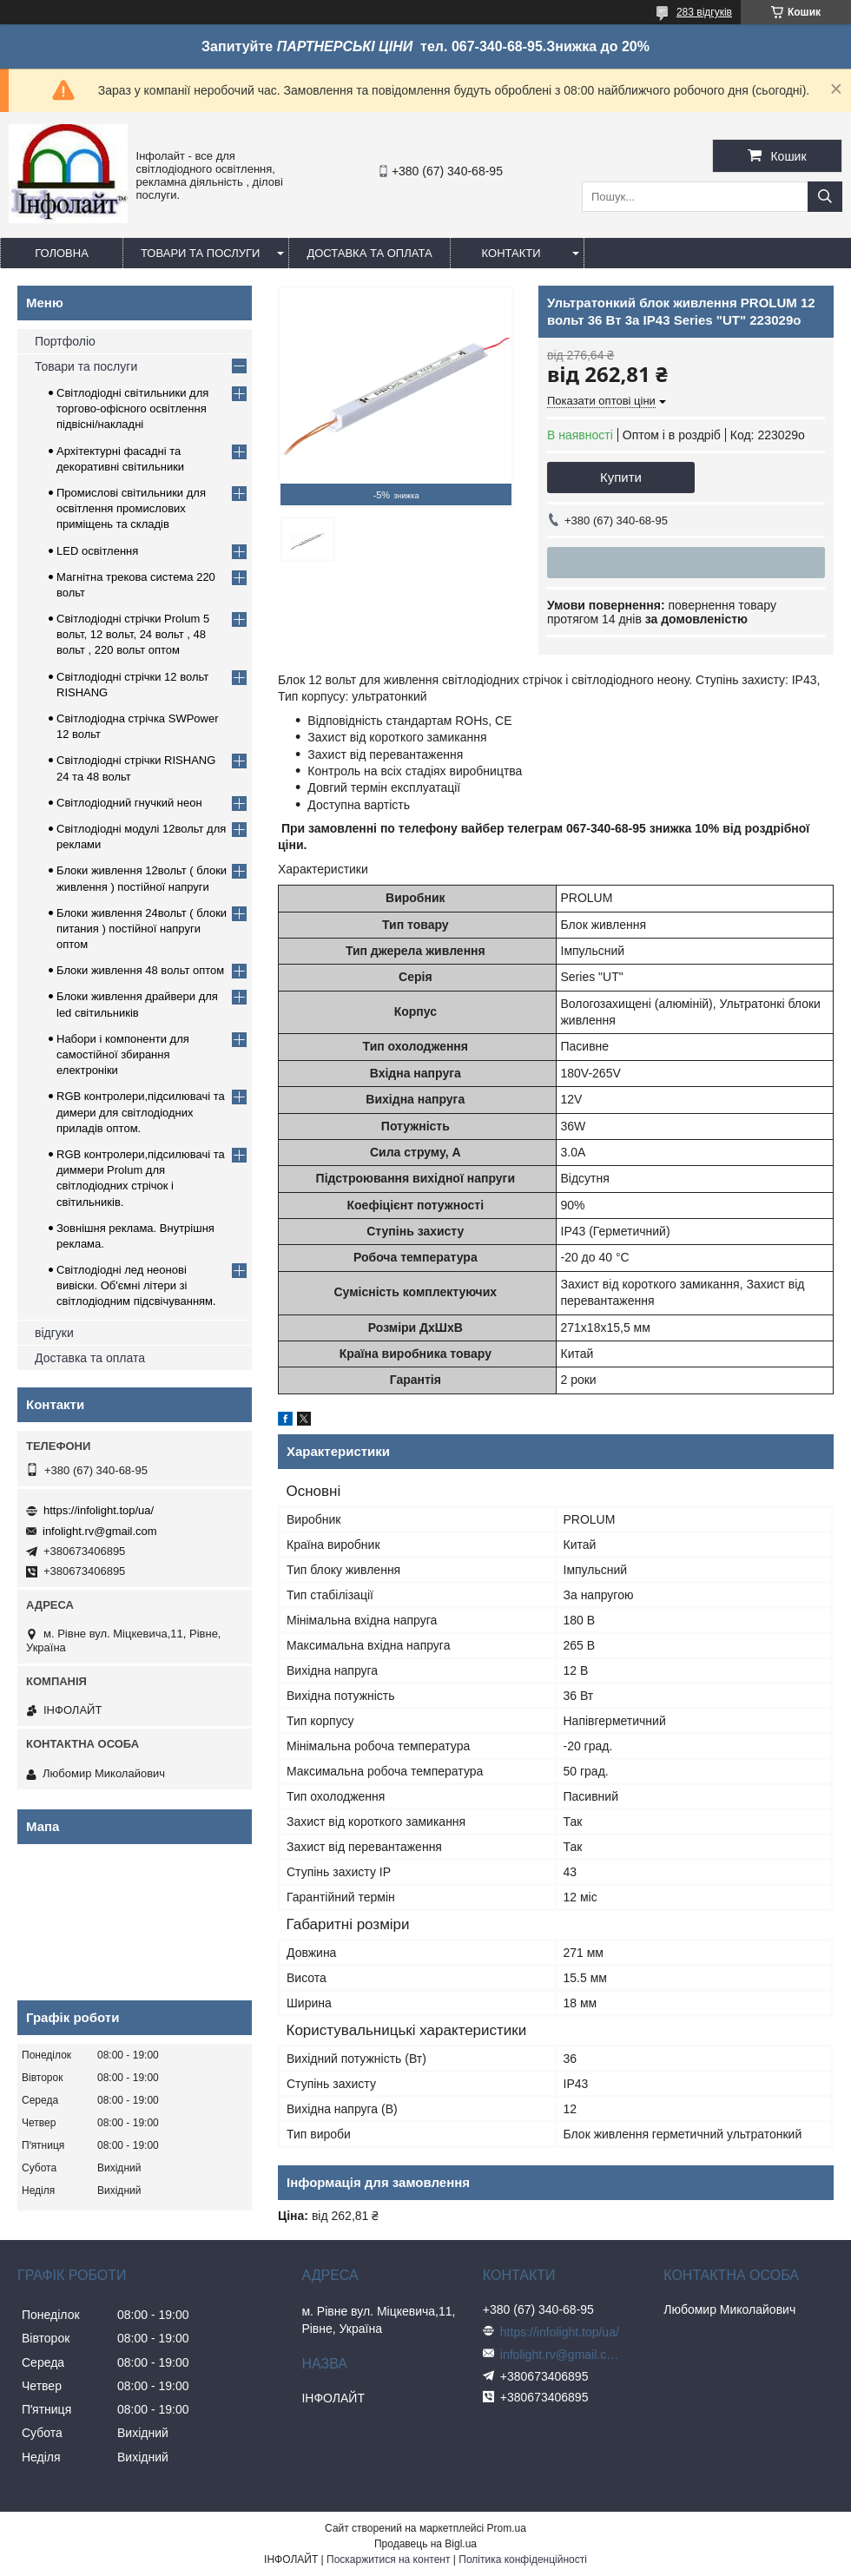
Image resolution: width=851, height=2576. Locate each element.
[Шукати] (825, 196)
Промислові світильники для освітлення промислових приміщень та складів (131, 508)
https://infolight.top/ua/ (98, 1510)
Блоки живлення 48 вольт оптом (140, 970)
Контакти (511, 253)
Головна (62, 253)
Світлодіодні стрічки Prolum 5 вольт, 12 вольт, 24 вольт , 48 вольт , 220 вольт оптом (132, 634)
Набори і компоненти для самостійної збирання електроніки (122, 1054)
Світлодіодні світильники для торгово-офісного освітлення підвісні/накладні (132, 408)
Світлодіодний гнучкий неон (129, 802)
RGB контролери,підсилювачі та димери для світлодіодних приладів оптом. (140, 1112)
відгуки (54, 1333)
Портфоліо (65, 341)
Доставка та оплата (369, 253)
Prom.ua (506, 2528)
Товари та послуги (200, 253)
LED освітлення (97, 550)
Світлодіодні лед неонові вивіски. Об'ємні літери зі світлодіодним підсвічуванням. (136, 1285)
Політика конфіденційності (522, 2559)
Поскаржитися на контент (388, 2559)
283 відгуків (704, 12)
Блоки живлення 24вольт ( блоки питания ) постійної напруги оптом (141, 928)
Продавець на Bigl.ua (425, 2544)
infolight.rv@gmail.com (100, 1531)
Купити (621, 477)
